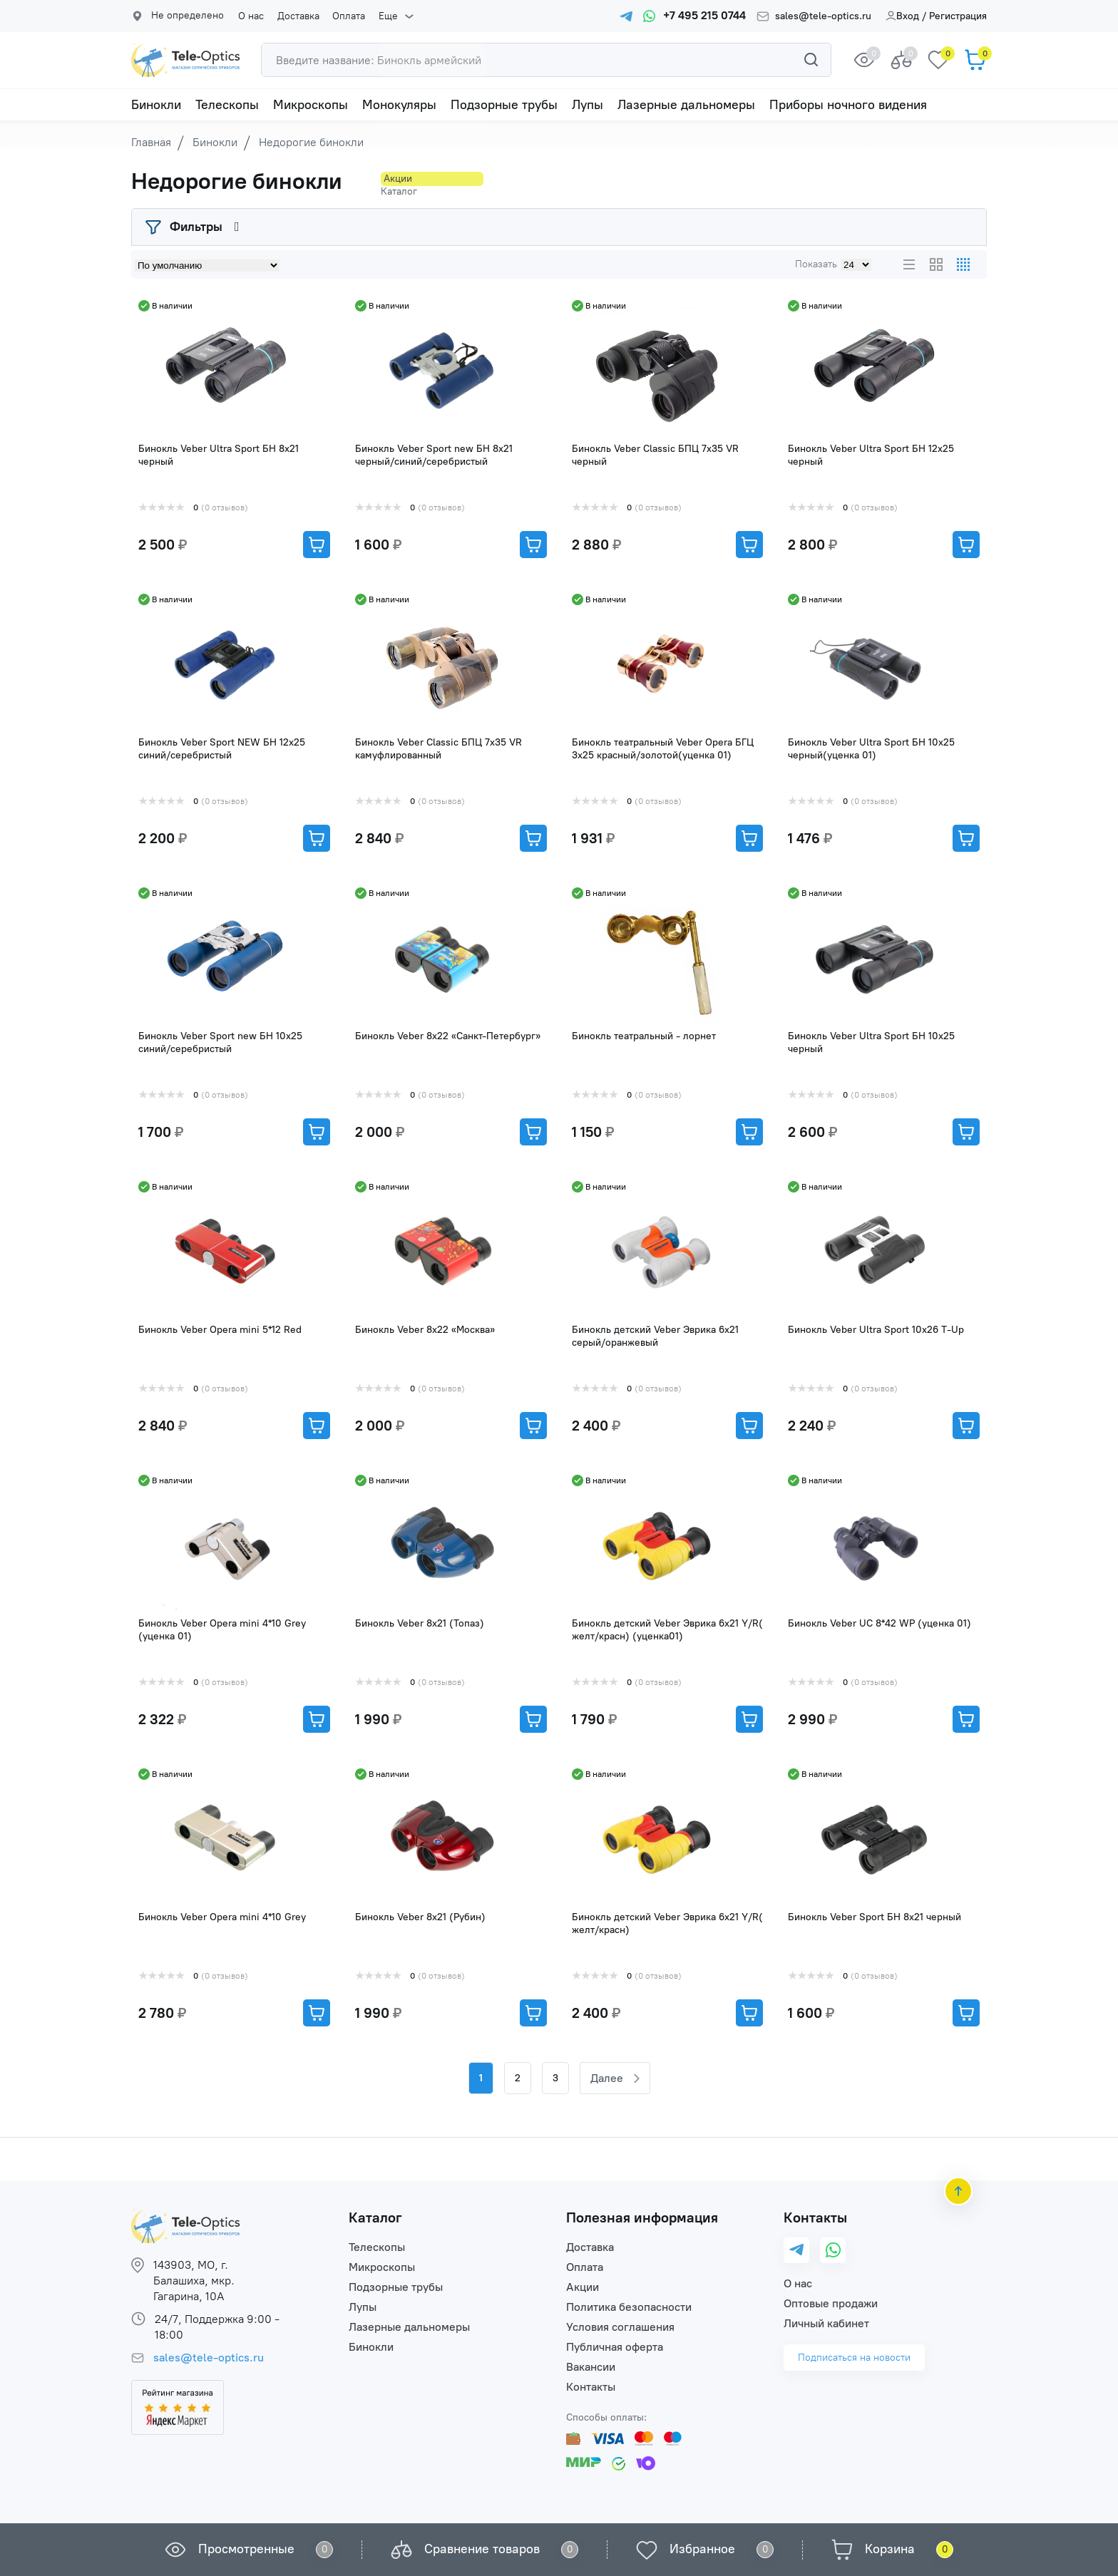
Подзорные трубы (504, 105)
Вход (902, 16)
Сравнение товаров (482, 2549)
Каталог (375, 2217)
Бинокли (156, 105)
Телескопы (227, 105)
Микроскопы (310, 105)
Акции (582, 2287)
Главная (151, 142)
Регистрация (958, 16)
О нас (251, 16)
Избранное (702, 2549)
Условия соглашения (620, 2327)
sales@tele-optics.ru (823, 16)
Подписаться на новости (854, 2357)
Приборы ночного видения (848, 105)
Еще (380, 16)
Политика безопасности (629, 2307)
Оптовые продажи (831, 2303)
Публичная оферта (614, 2347)
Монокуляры (399, 105)
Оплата (343, 16)
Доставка (296, 16)
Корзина (890, 2549)
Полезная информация (642, 2217)
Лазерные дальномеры (686, 105)
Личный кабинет (826, 2323)
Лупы (587, 105)
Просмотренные (246, 2549)
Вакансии (590, 2367)
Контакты (590, 2387)
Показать (816, 264)
